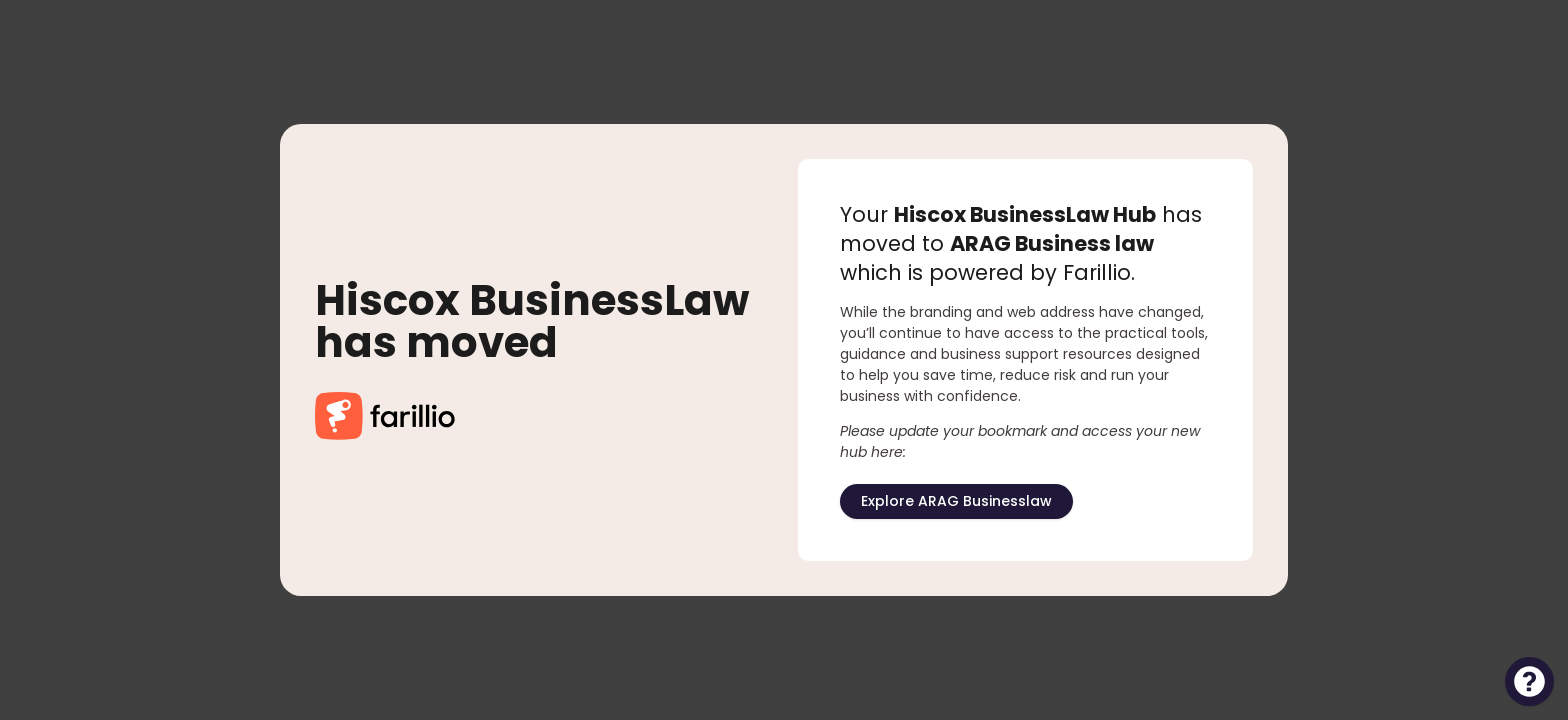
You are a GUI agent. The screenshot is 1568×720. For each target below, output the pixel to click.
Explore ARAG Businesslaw (956, 501)
